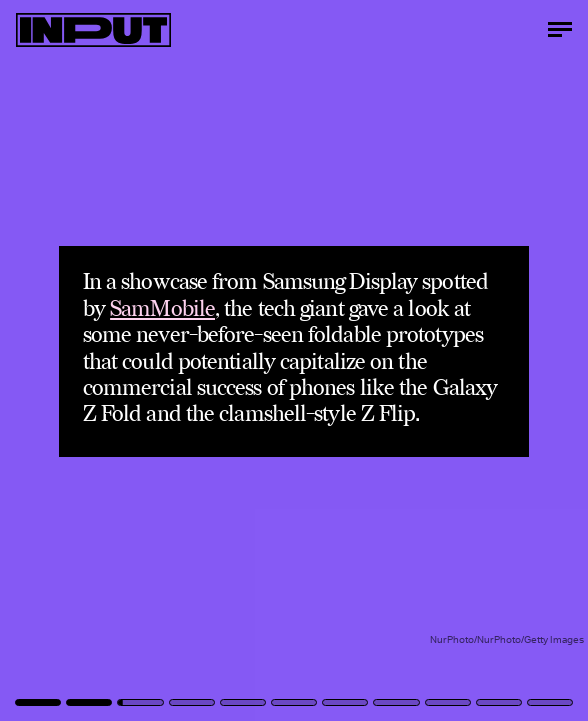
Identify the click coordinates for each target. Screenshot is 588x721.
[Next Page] (391, 360)
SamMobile (162, 309)
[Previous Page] (97, 360)
